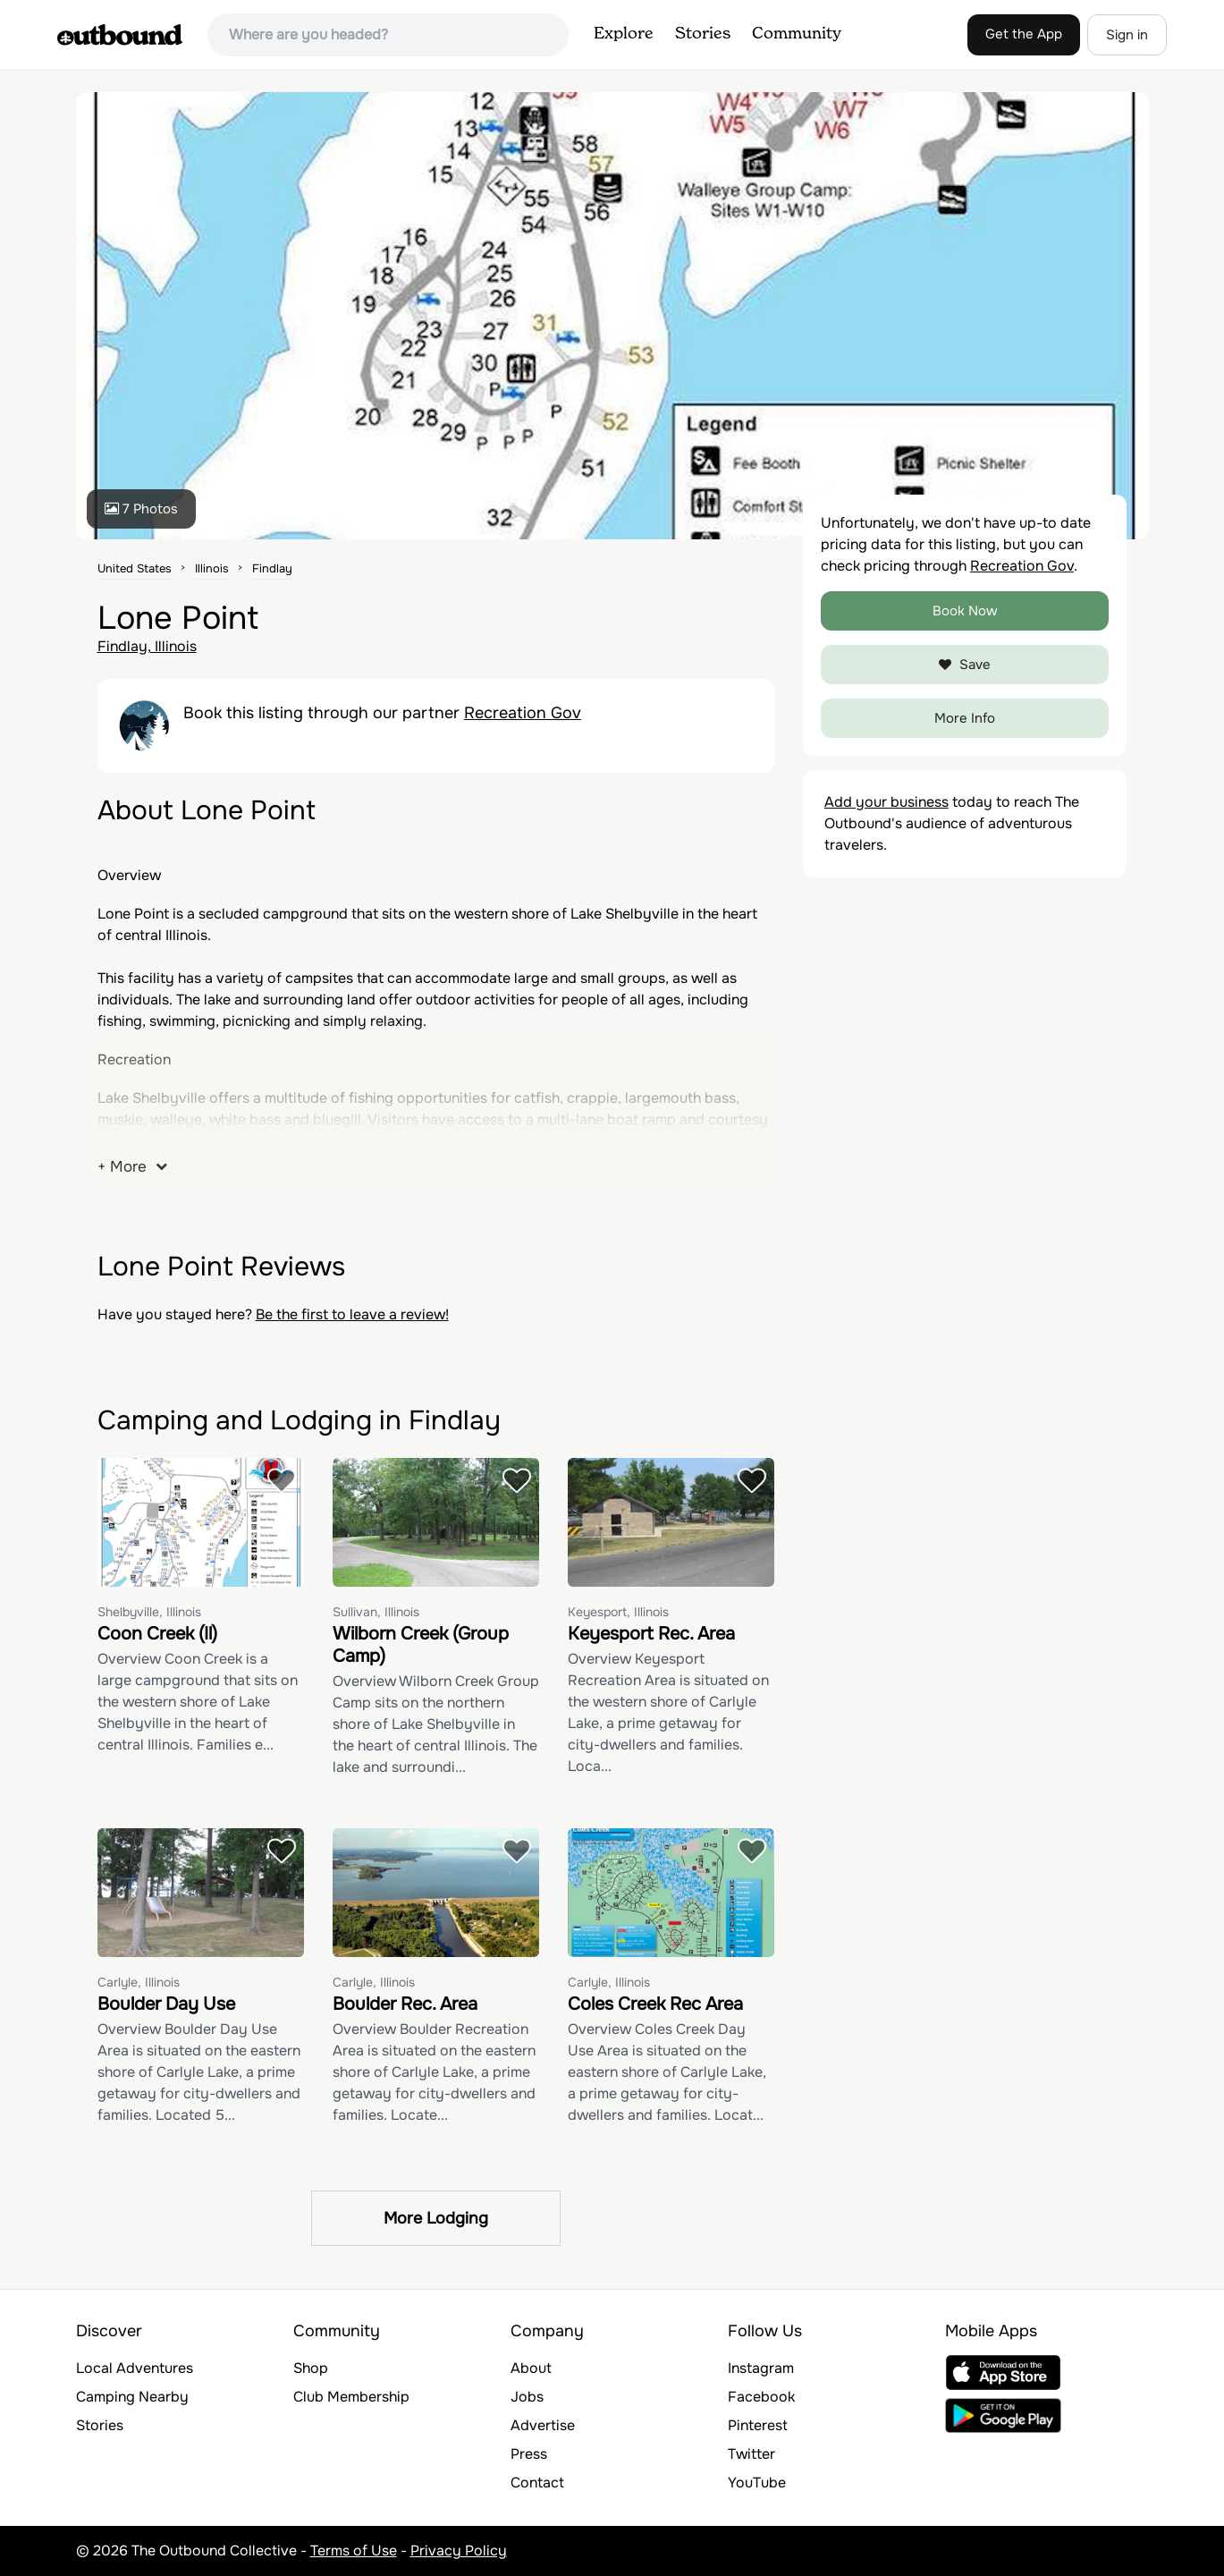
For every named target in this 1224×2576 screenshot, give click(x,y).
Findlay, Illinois (147, 646)
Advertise (543, 2425)
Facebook (761, 2396)
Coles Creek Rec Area (655, 2004)
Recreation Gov (522, 713)
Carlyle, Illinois (138, 1982)
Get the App (1023, 34)
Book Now (965, 611)
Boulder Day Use (166, 2004)
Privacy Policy (458, 2550)
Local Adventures (134, 2368)
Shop (310, 2368)
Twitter (751, 2454)
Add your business (886, 801)
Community (796, 34)
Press (529, 2454)
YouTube (757, 2482)
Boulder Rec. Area (405, 2004)
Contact (537, 2482)
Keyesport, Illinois (618, 1612)
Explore (624, 34)
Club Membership (351, 2396)
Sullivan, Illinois (376, 1612)
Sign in (1127, 35)
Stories (702, 34)
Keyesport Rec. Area (651, 1634)
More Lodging (436, 2218)
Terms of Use (353, 2550)
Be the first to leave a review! (352, 1314)
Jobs (527, 2396)
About (531, 2368)
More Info (964, 718)
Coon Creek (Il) (157, 1634)
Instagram (761, 2368)
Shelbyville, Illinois (149, 1612)
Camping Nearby (132, 2396)
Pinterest (758, 2425)
